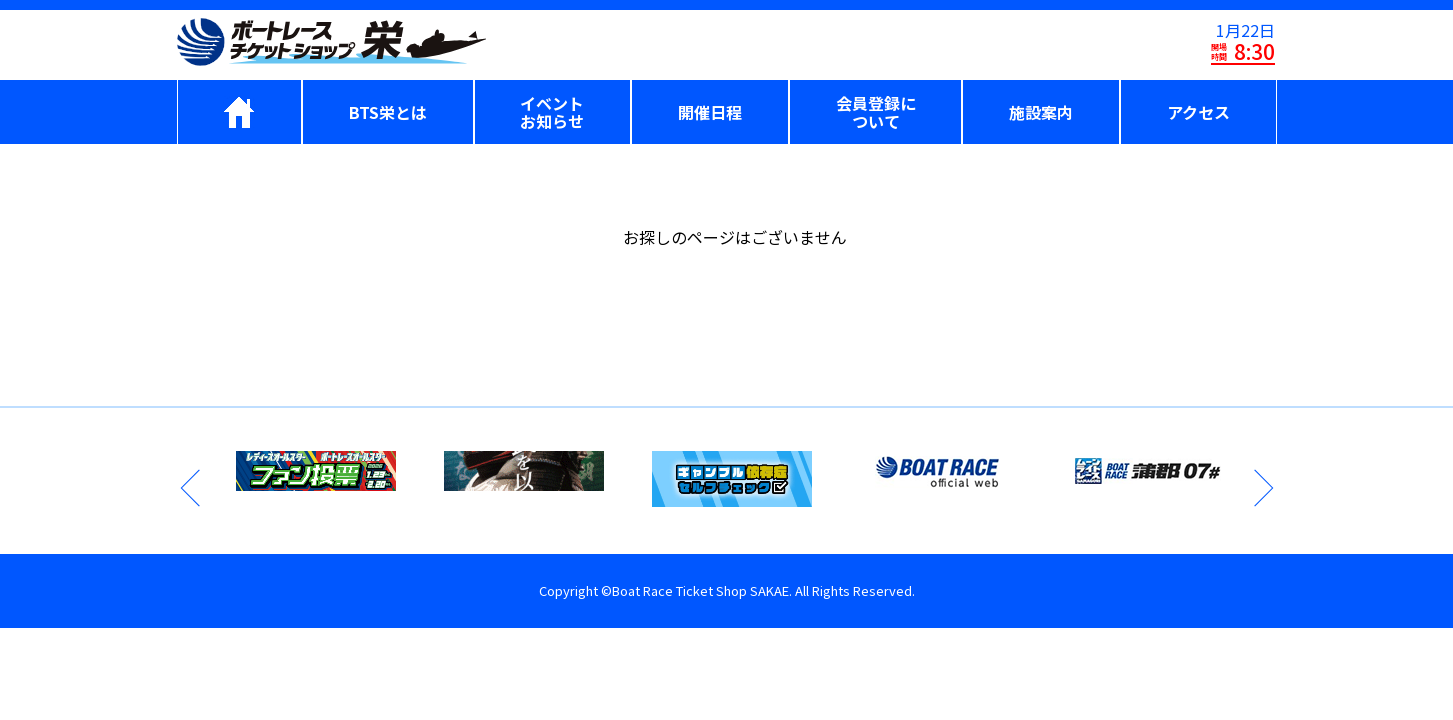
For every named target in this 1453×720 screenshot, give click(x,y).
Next (1262, 488)
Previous (192, 488)
